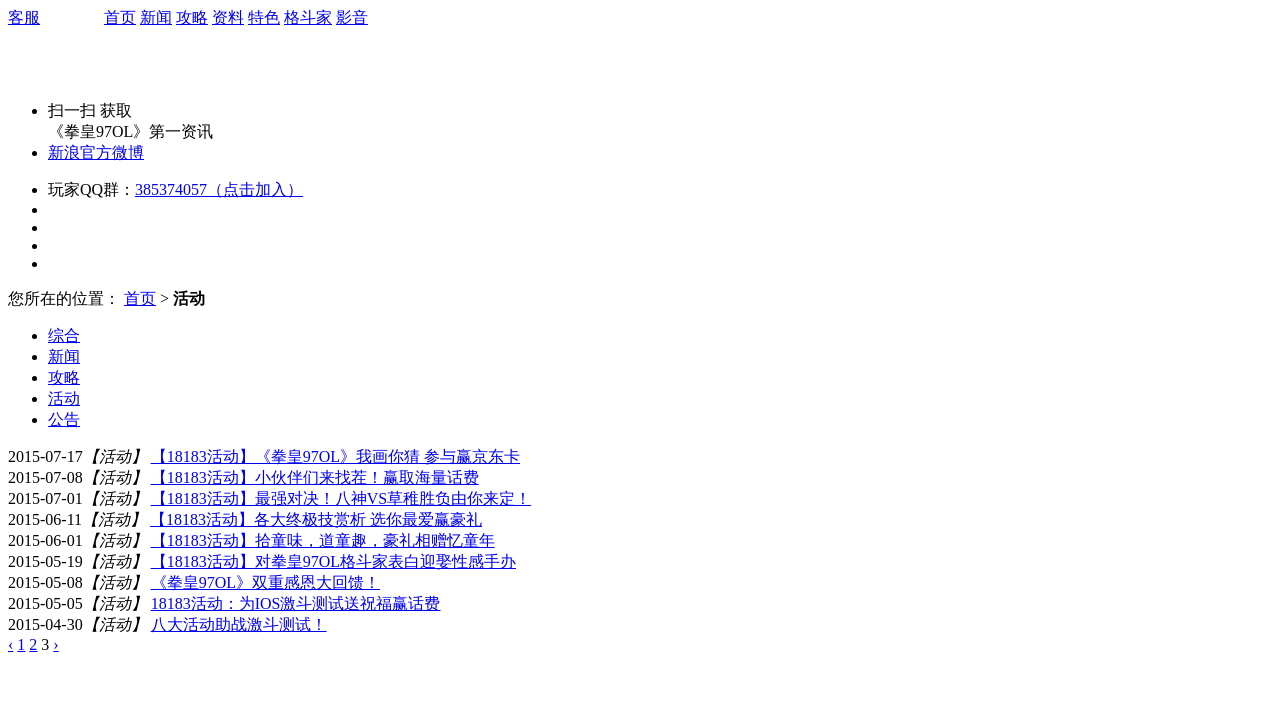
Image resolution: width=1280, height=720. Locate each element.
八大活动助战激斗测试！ (239, 624)
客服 (24, 17)
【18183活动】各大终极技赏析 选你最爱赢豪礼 (316, 519)
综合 (64, 335)
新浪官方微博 (96, 152)
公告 (64, 419)
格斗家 (308, 17)
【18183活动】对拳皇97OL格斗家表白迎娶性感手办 (333, 561)
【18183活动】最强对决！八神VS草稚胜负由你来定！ (341, 498)
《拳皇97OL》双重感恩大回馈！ (265, 582)
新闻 (156, 17)
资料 (228, 17)
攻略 (192, 17)
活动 (64, 398)
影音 (352, 17)
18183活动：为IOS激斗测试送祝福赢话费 (296, 603)
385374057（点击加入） (219, 189)
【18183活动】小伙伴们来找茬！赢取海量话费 (315, 477)
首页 (120, 17)
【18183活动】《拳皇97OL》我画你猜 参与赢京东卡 (335, 456)
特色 (264, 17)
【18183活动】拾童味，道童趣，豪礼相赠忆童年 (323, 540)
